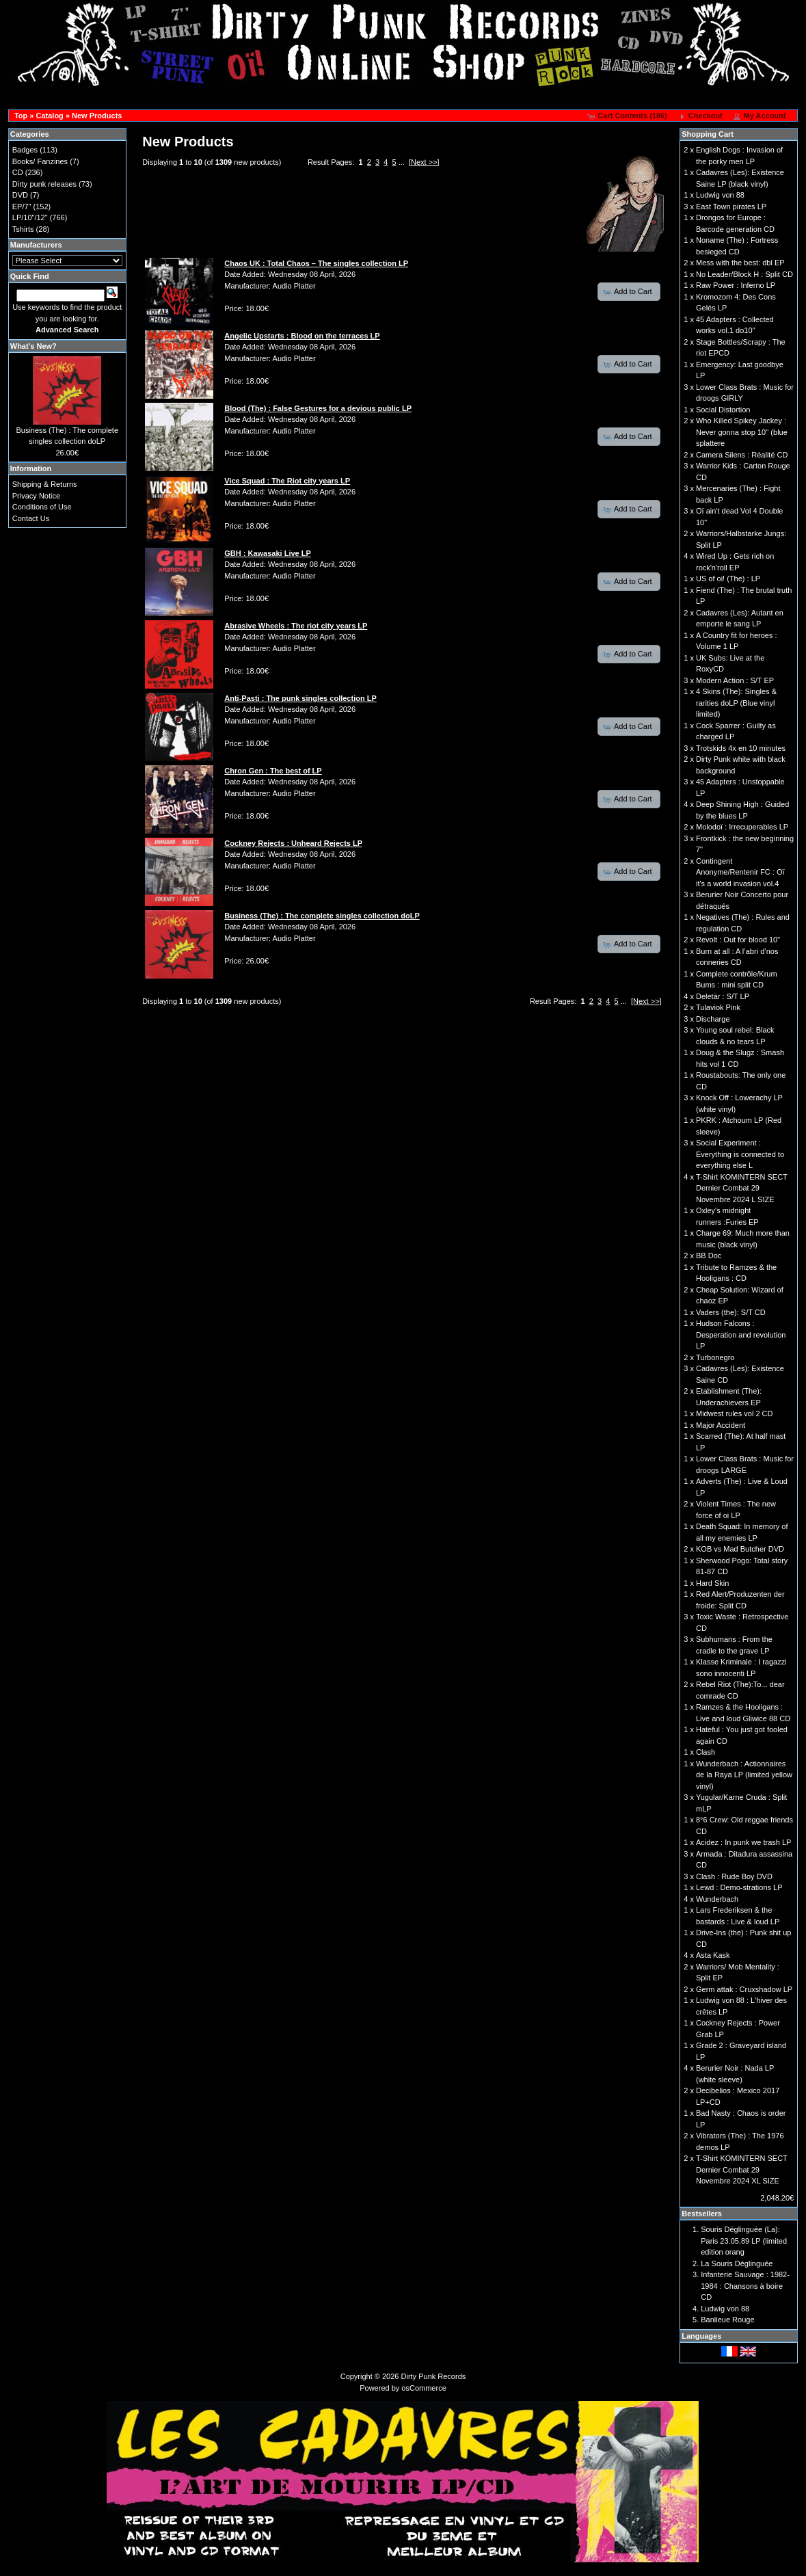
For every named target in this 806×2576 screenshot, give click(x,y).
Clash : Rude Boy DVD (734, 1876)
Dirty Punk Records (433, 2376)
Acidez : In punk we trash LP (743, 1842)
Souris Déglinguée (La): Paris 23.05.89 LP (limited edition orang (744, 2240)
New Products (97, 115)
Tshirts (23, 229)
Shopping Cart (708, 134)
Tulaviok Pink (718, 1007)
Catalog (49, 115)
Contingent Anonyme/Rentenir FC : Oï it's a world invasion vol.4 (740, 872)
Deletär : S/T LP (722, 996)
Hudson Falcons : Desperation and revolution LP (740, 1334)
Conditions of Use (42, 507)
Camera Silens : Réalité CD (742, 455)
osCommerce (423, 2388)
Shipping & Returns (44, 484)
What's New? (33, 346)
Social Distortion (723, 410)
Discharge (713, 1019)
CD (17, 172)
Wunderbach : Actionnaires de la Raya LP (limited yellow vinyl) (744, 1775)
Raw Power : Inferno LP (735, 285)
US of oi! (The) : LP (728, 578)
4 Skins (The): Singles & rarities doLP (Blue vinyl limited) (736, 702)
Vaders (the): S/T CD (731, 1312)
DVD (20, 195)
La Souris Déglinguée (737, 2263)
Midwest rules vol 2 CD (734, 1413)
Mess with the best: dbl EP (740, 262)
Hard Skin (712, 1583)
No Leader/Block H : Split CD (744, 274)
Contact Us (30, 518)
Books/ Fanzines (40, 161)
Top (20, 115)
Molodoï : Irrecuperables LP (742, 827)
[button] (628, 116)
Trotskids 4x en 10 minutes (740, 748)
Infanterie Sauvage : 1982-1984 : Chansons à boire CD (745, 2285)
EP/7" (21, 206)
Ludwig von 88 (720, 195)
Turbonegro (715, 1357)
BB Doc (708, 1255)
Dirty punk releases (44, 184)
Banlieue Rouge (727, 2319)
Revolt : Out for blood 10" (738, 939)
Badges (25, 150)
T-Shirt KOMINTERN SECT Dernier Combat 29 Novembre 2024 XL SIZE (742, 2169)
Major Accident (720, 1425)
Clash (705, 1752)
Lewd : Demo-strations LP (739, 1887)
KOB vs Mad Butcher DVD (740, 1549)
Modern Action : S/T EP (735, 680)
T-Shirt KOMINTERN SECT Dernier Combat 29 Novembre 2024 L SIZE (742, 1188)
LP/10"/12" (30, 217)
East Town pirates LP (731, 206)
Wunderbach (717, 1899)
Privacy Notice (36, 496)
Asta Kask (713, 1955)
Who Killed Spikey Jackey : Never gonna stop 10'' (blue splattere (742, 431)
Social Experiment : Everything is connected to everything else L (740, 1154)
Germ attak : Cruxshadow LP (744, 1989)
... (402, 162)
